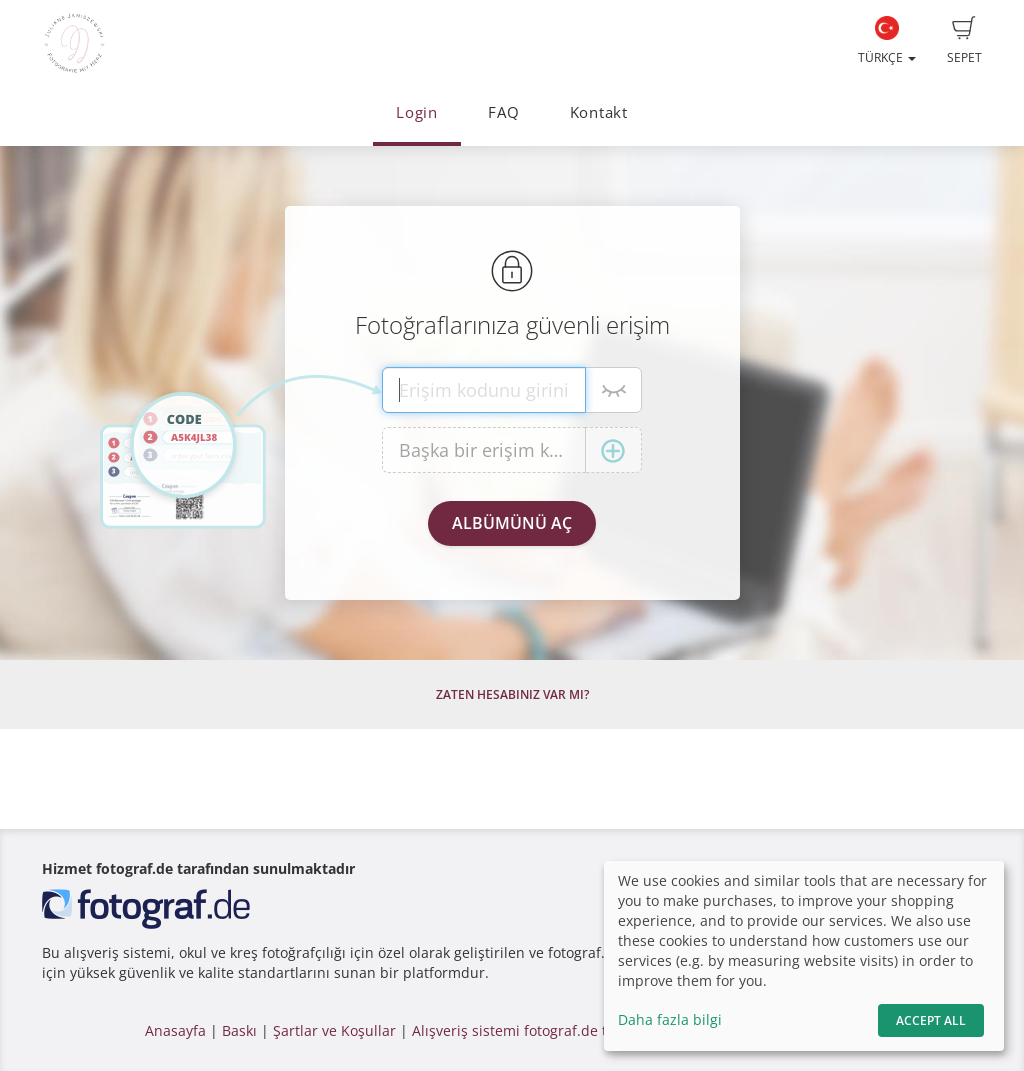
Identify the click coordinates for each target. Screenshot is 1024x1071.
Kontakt (599, 112)
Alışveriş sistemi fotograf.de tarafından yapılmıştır (580, 1030)
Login (417, 112)
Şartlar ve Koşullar (334, 1030)
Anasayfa (175, 1030)
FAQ (503, 112)
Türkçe (887, 41)
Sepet (964, 41)
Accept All (931, 1020)
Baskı (239, 1030)
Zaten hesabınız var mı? (512, 694)
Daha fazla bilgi (670, 1019)
